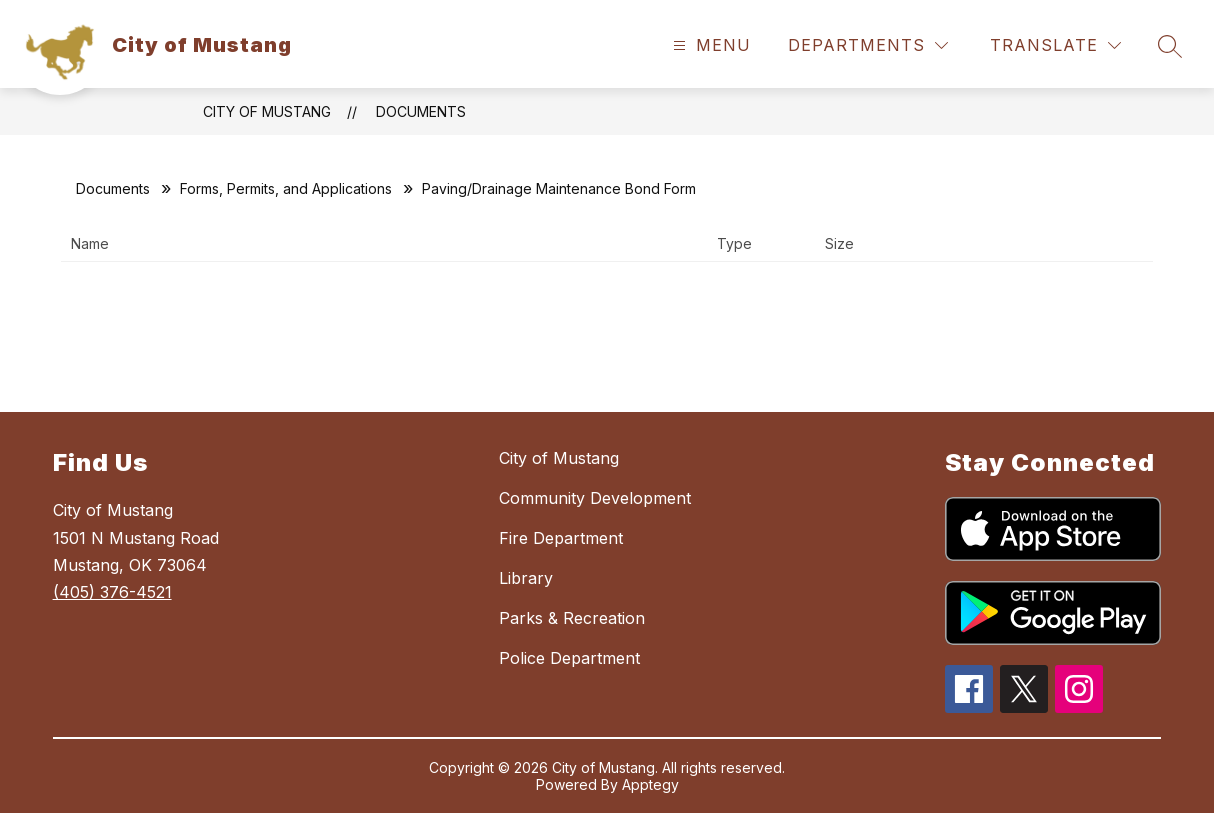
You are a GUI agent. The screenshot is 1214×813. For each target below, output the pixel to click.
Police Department (569, 658)
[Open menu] (709, 45)
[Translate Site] (1055, 45)
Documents (421, 111)
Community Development (595, 498)
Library (526, 578)
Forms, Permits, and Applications (286, 188)
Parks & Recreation (572, 618)
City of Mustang (267, 111)
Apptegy (650, 784)
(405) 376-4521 (112, 592)
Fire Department (561, 538)
